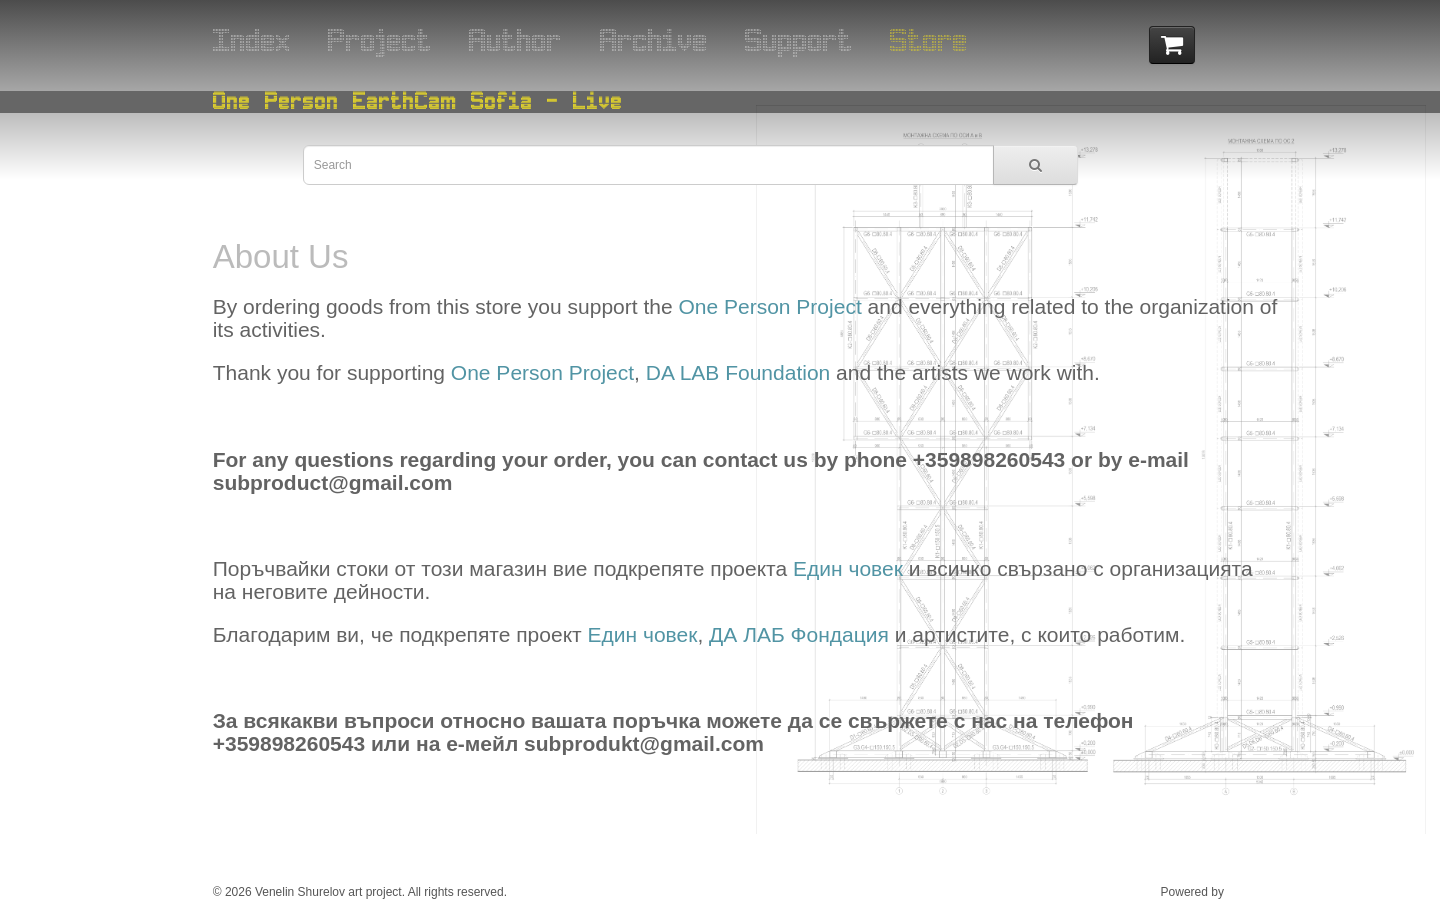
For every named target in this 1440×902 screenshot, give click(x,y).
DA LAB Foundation (738, 372)
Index (252, 39)
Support (799, 39)
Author (515, 39)
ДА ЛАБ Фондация (799, 634)
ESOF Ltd (1253, 892)
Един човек (848, 568)
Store (929, 39)
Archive (654, 39)
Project (380, 39)
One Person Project (769, 306)
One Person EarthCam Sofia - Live (418, 100)
